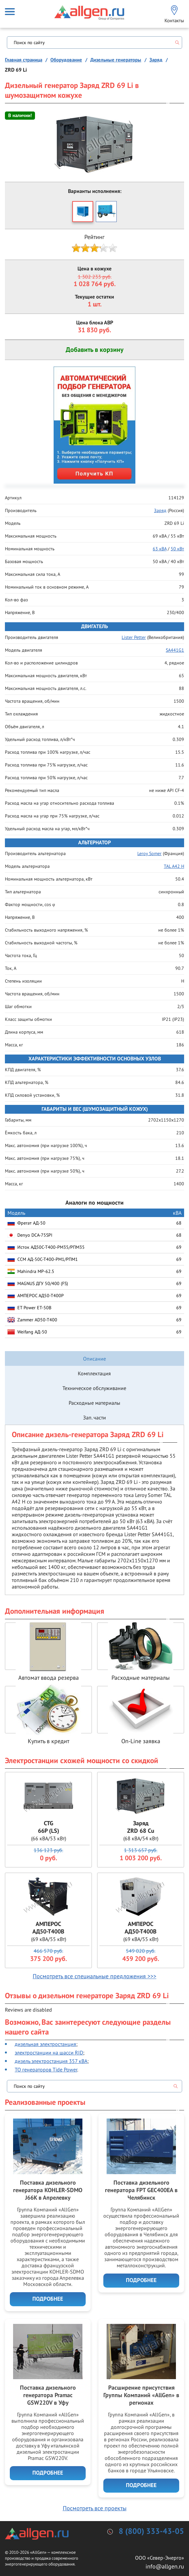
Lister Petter (134, 637)
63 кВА (159, 549)
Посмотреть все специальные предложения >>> (94, 1976)
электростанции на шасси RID (49, 2052)
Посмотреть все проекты (95, 2508)
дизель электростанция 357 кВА (51, 2061)
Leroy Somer (149, 853)
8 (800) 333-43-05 (151, 2531)
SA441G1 (175, 650)
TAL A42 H (174, 866)
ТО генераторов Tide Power (46, 2069)
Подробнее (47, 2299)
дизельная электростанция (45, 2044)
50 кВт (177, 549)
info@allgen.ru (165, 2566)
